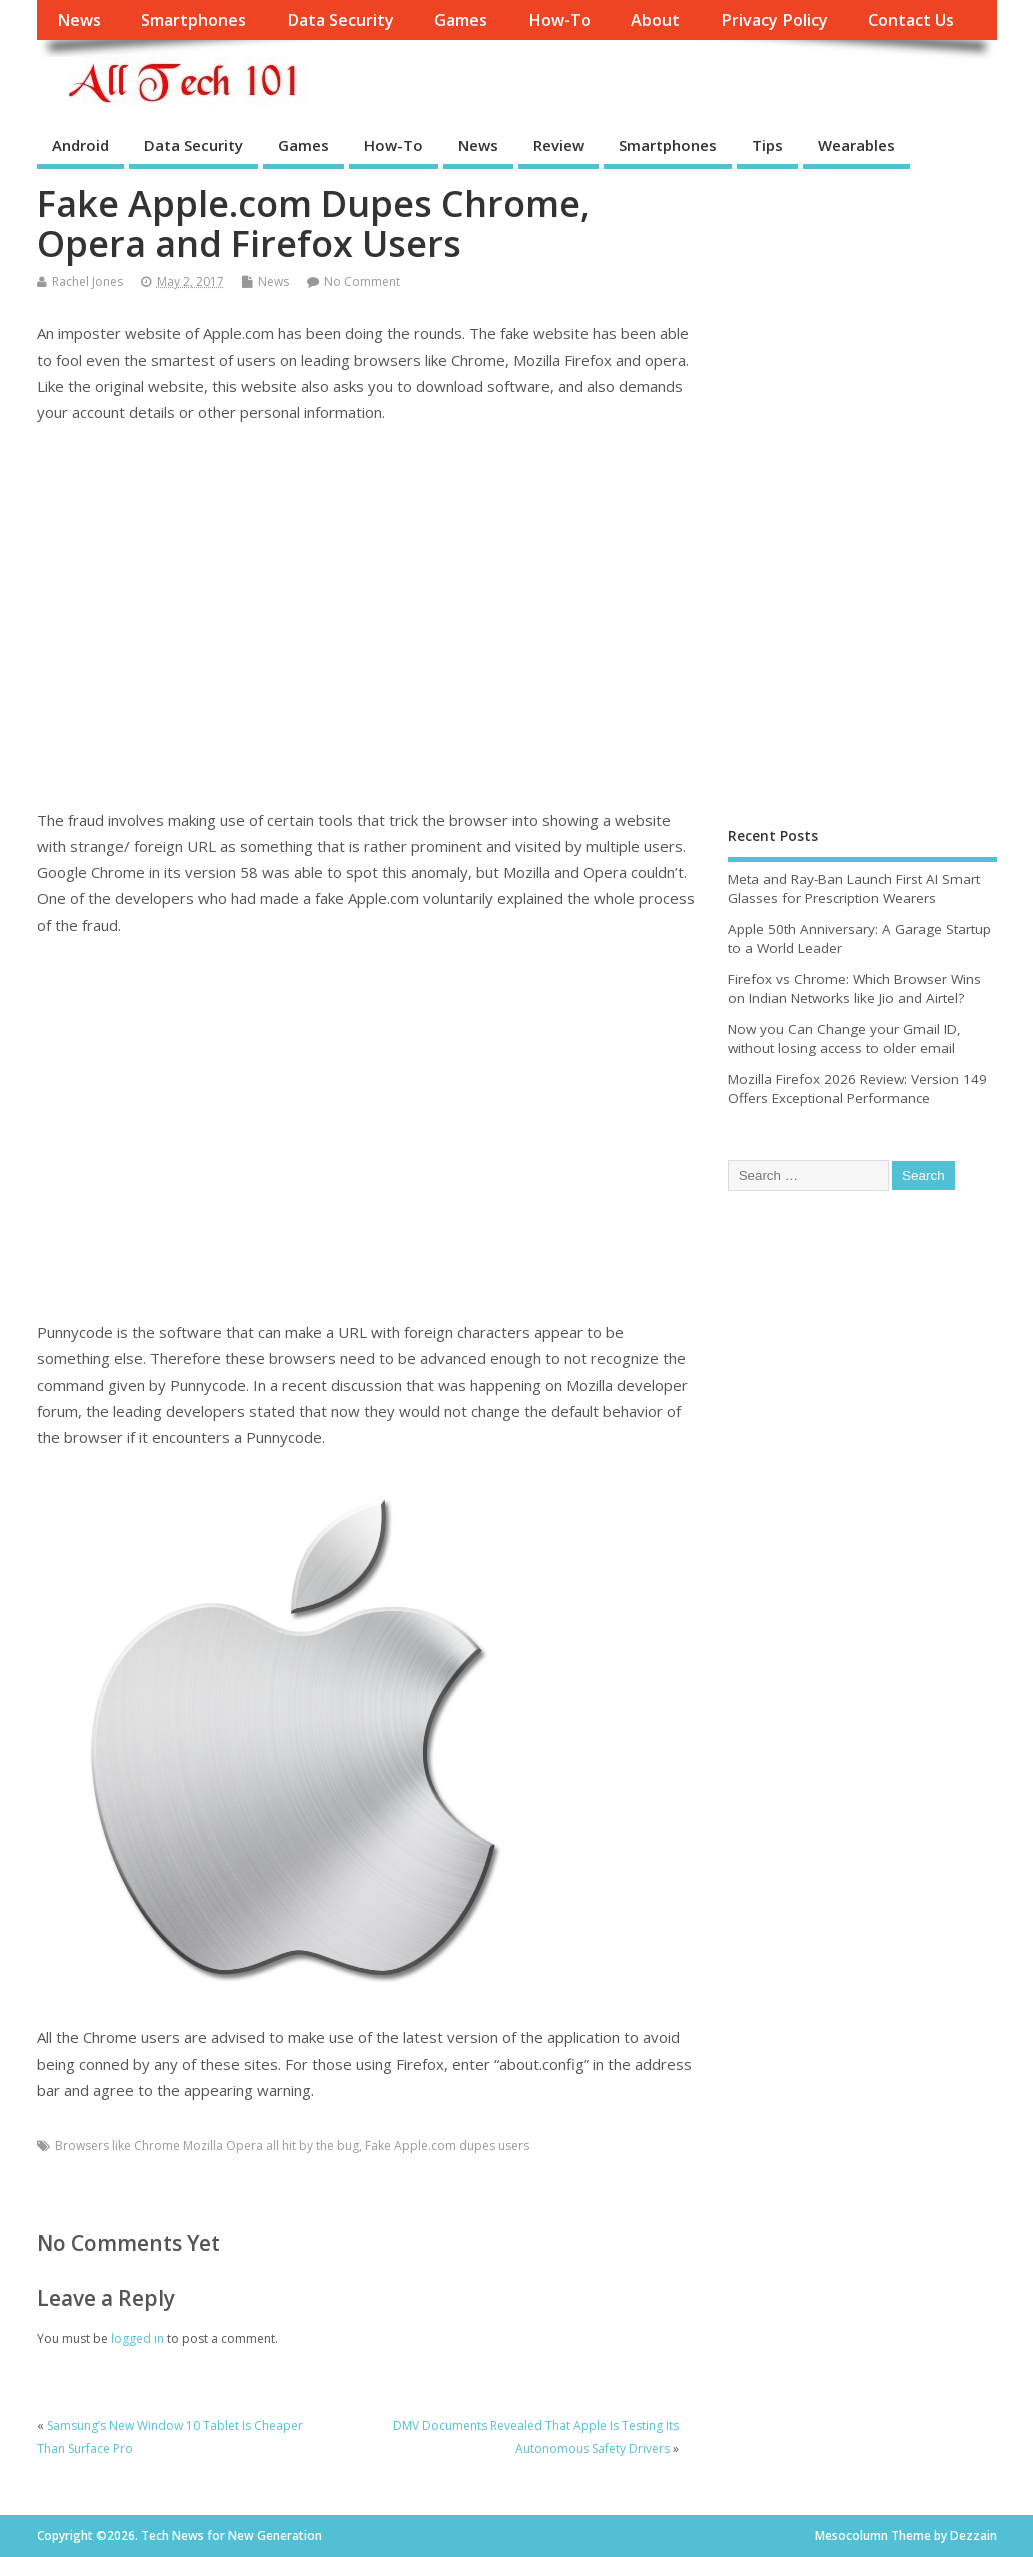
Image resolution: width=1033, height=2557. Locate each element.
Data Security (340, 20)
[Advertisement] (368, 616)
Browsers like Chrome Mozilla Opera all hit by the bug (207, 2145)
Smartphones (193, 20)
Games (460, 20)
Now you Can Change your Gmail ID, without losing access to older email (844, 1038)
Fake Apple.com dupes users (447, 2145)
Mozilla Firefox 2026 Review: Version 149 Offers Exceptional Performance (857, 1088)
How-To (559, 20)
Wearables (856, 145)
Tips (767, 145)
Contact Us (911, 20)
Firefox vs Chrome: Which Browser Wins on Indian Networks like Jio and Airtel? (854, 988)
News (79, 20)
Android (80, 145)
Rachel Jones (87, 281)
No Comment (362, 281)
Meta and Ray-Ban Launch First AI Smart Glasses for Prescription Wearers (854, 888)
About (655, 20)
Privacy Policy (774, 20)
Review (558, 145)
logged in (137, 2338)
